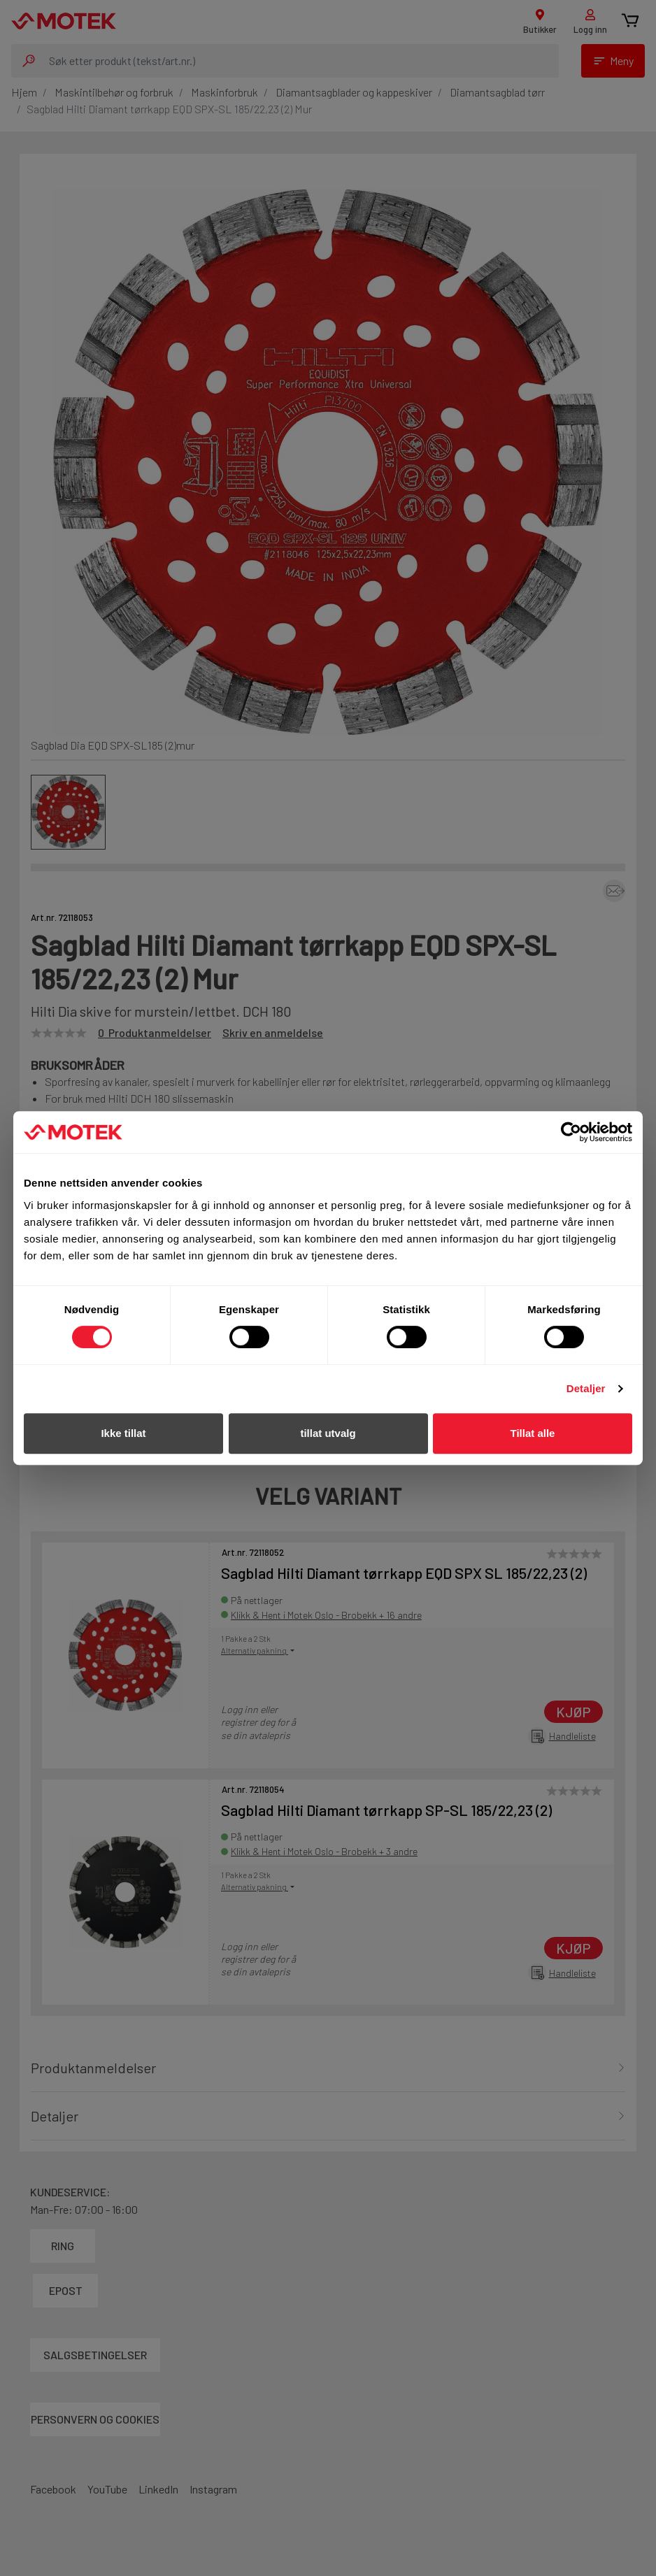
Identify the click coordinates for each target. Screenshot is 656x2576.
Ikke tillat (123, 1433)
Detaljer (586, 1388)
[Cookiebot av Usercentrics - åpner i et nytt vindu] (571, 1132)
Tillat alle (533, 1433)
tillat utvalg (327, 1433)
